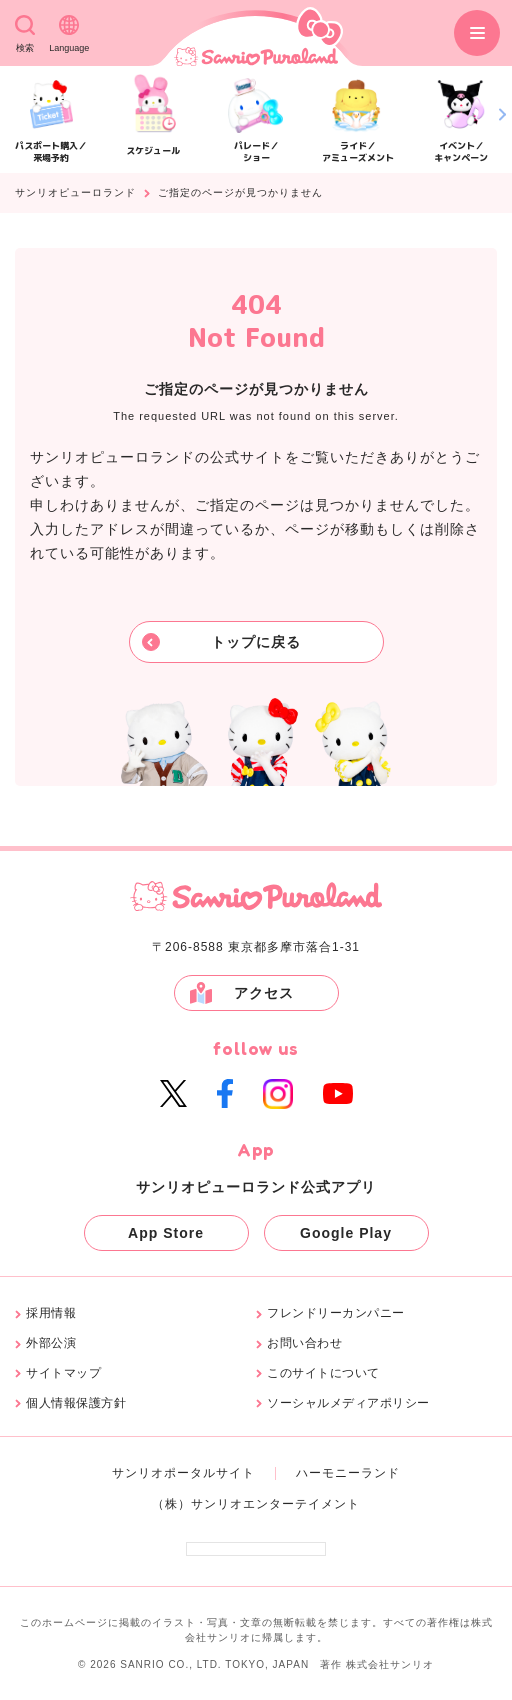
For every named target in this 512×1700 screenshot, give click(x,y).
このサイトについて (323, 1373)
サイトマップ (63, 1373)
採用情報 (51, 1313)
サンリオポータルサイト (183, 1473)
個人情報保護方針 (76, 1403)
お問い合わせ (304, 1343)
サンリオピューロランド (75, 193)
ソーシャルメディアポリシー (348, 1403)
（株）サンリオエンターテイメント (256, 1504)
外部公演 (51, 1343)
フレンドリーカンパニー (336, 1313)
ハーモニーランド (348, 1473)
